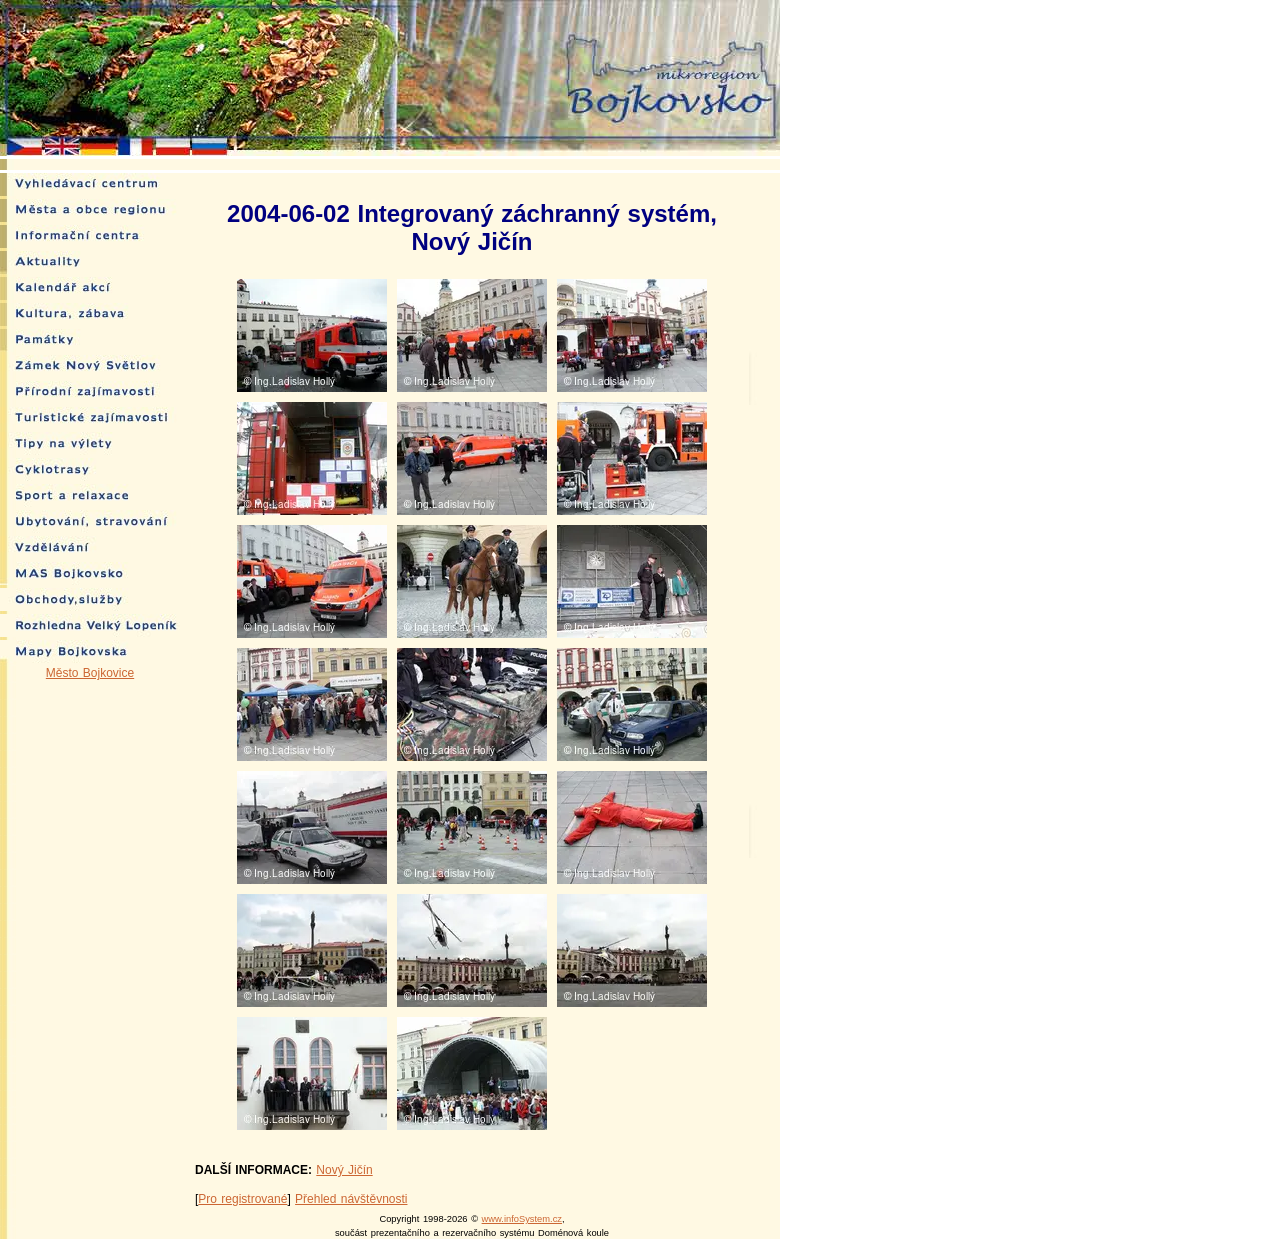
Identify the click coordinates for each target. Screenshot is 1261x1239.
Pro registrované (242, 1199)
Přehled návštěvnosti (351, 1199)
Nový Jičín (344, 1170)
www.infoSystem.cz (522, 1219)
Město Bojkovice (90, 673)
